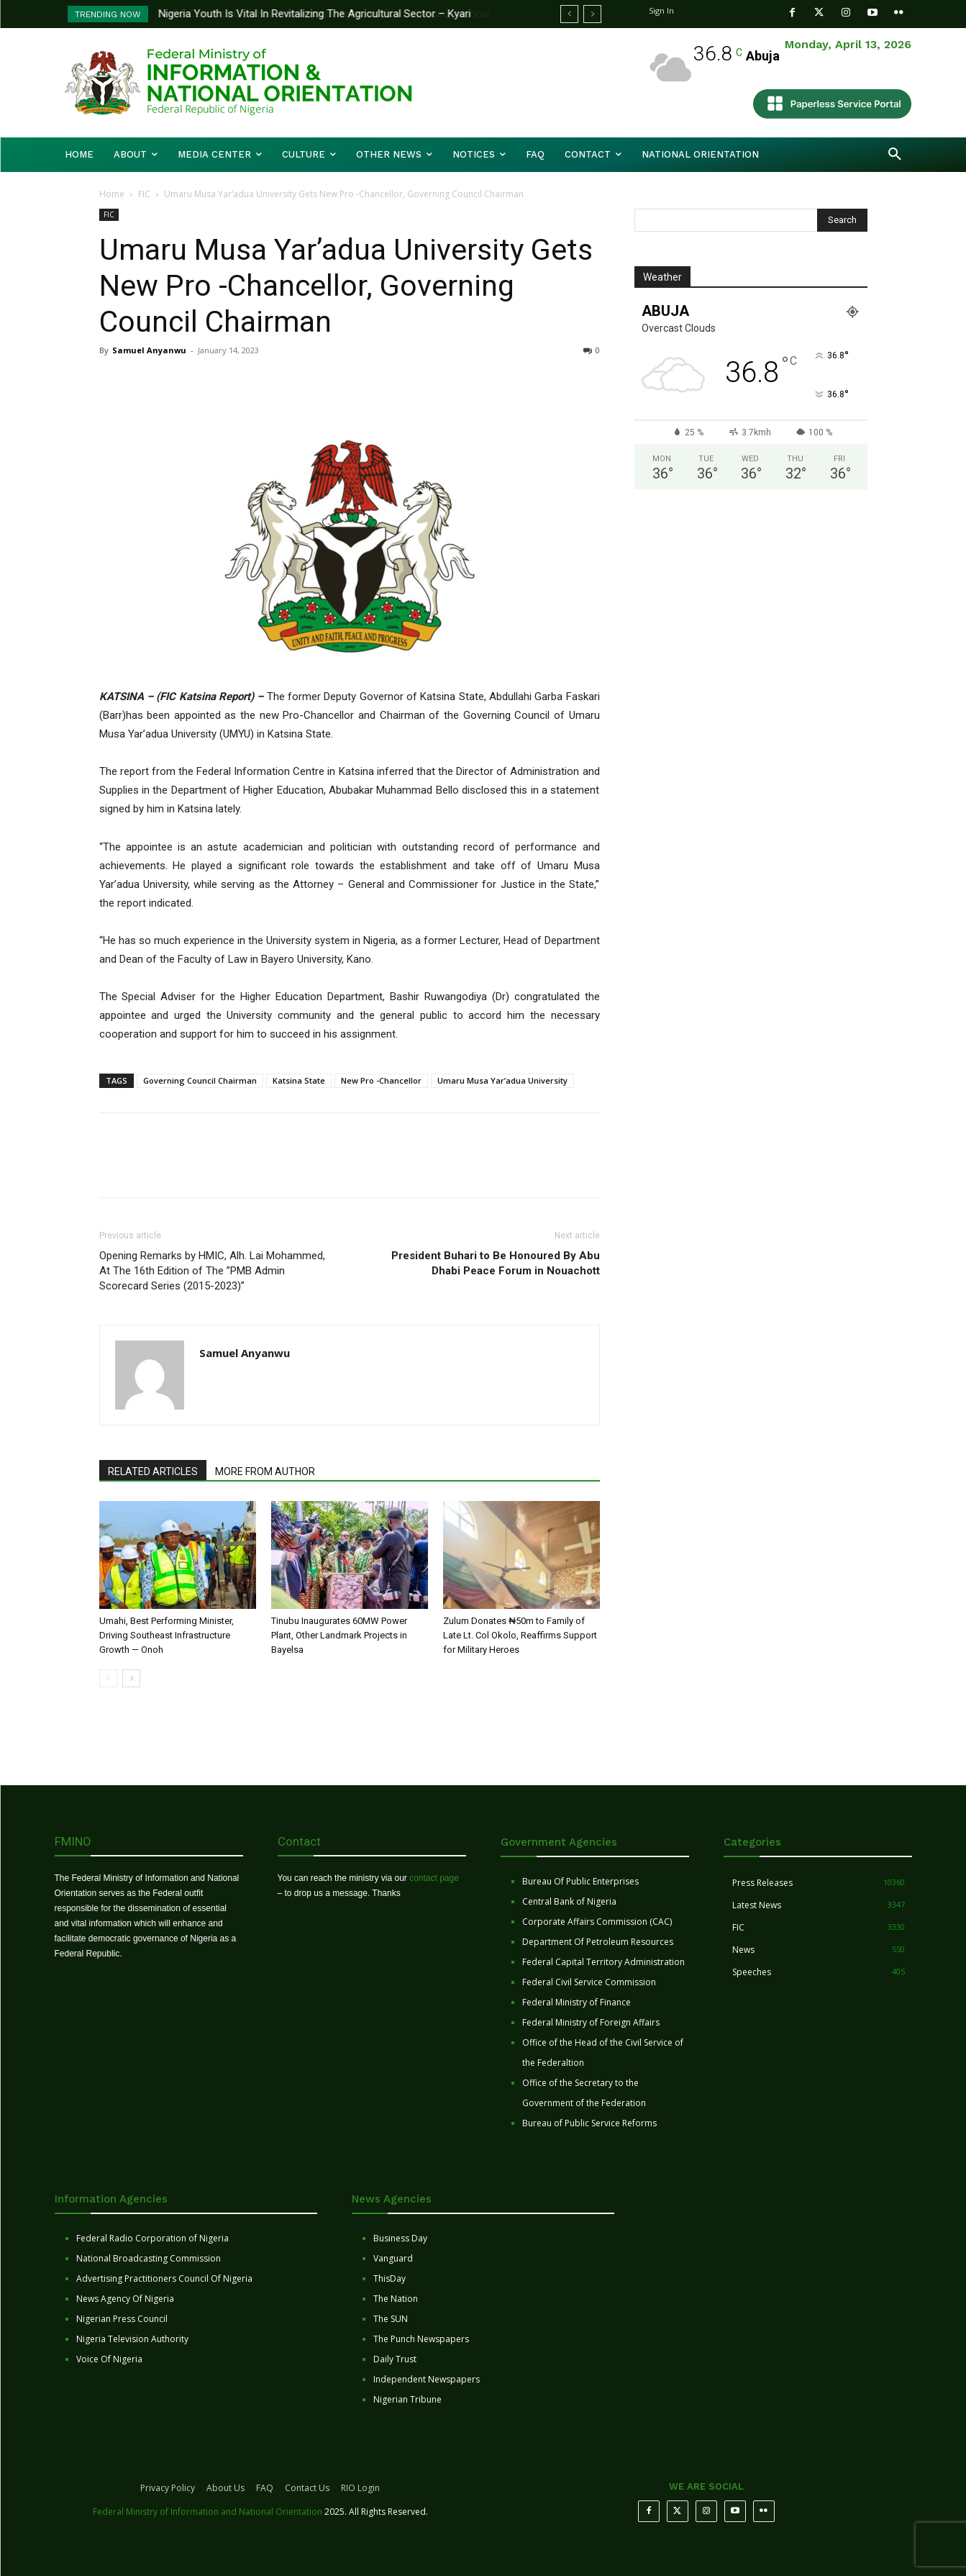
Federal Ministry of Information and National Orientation (207, 2511)
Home (111, 194)
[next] (592, 14)
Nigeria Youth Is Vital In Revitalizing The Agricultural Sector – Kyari (315, 13)
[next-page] (131, 1678)
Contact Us (307, 2488)
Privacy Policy (167, 2488)
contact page (434, 1878)
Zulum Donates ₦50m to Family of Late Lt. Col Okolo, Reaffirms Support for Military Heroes (520, 1635)
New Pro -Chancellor (381, 1080)
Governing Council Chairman (200, 1080)
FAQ (264, 2488)
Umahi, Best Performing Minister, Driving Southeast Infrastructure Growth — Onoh (166, 1635)
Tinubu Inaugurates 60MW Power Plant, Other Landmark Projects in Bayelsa (339, 1635)
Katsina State (299, 1080)
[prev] (569, 14)
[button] (895, 154)
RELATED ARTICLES (153, 1471)
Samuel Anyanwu (149, 350)
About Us (225, 2488)
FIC (144, 194)
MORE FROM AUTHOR (265, 1471)
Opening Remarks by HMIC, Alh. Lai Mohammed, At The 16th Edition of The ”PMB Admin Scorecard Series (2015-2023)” (212, 1270)
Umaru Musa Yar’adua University (502, 1080)
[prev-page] (108, 1678)
